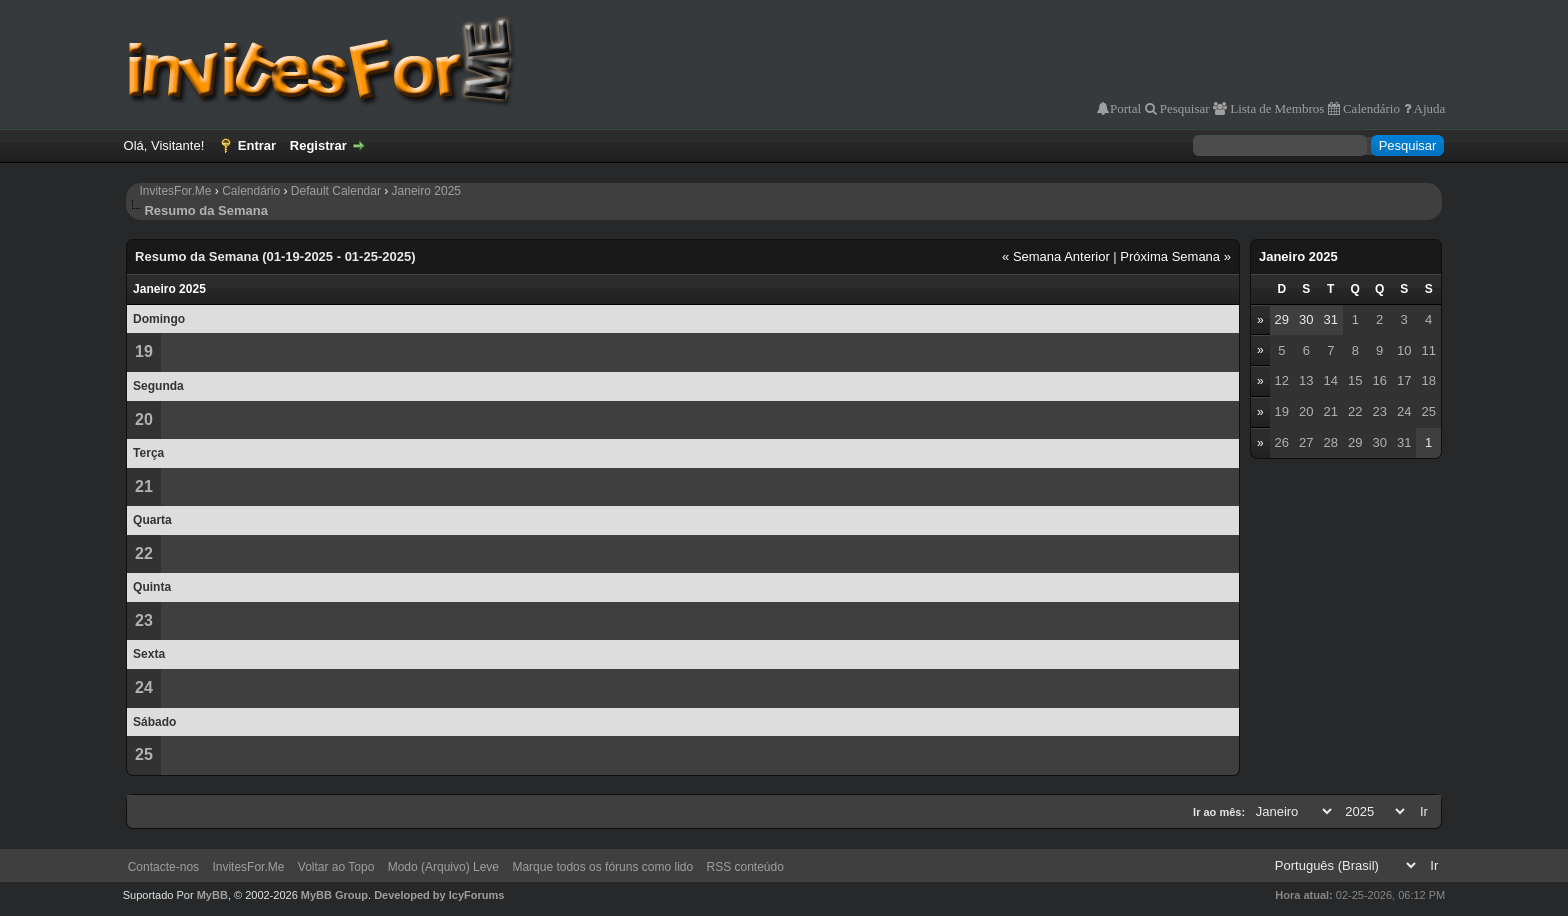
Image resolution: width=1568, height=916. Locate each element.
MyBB (212, 895)
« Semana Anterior (1056, 256)
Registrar (318, 145)
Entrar (257, 145)
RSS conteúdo (745, 867)
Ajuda (1428, 108)
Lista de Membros (1275, 108)
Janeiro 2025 (426, 191)
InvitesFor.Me (175, 191)
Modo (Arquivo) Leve (443, 867)
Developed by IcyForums (439, 895)
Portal (1125, 108)
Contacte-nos (163, 867)
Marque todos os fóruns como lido (602, 867)
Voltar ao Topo (336, 867)
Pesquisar (1183, 108)
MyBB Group (334, 895)
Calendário (1370, 108)
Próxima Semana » (1175, 256)
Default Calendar (336, 191)
